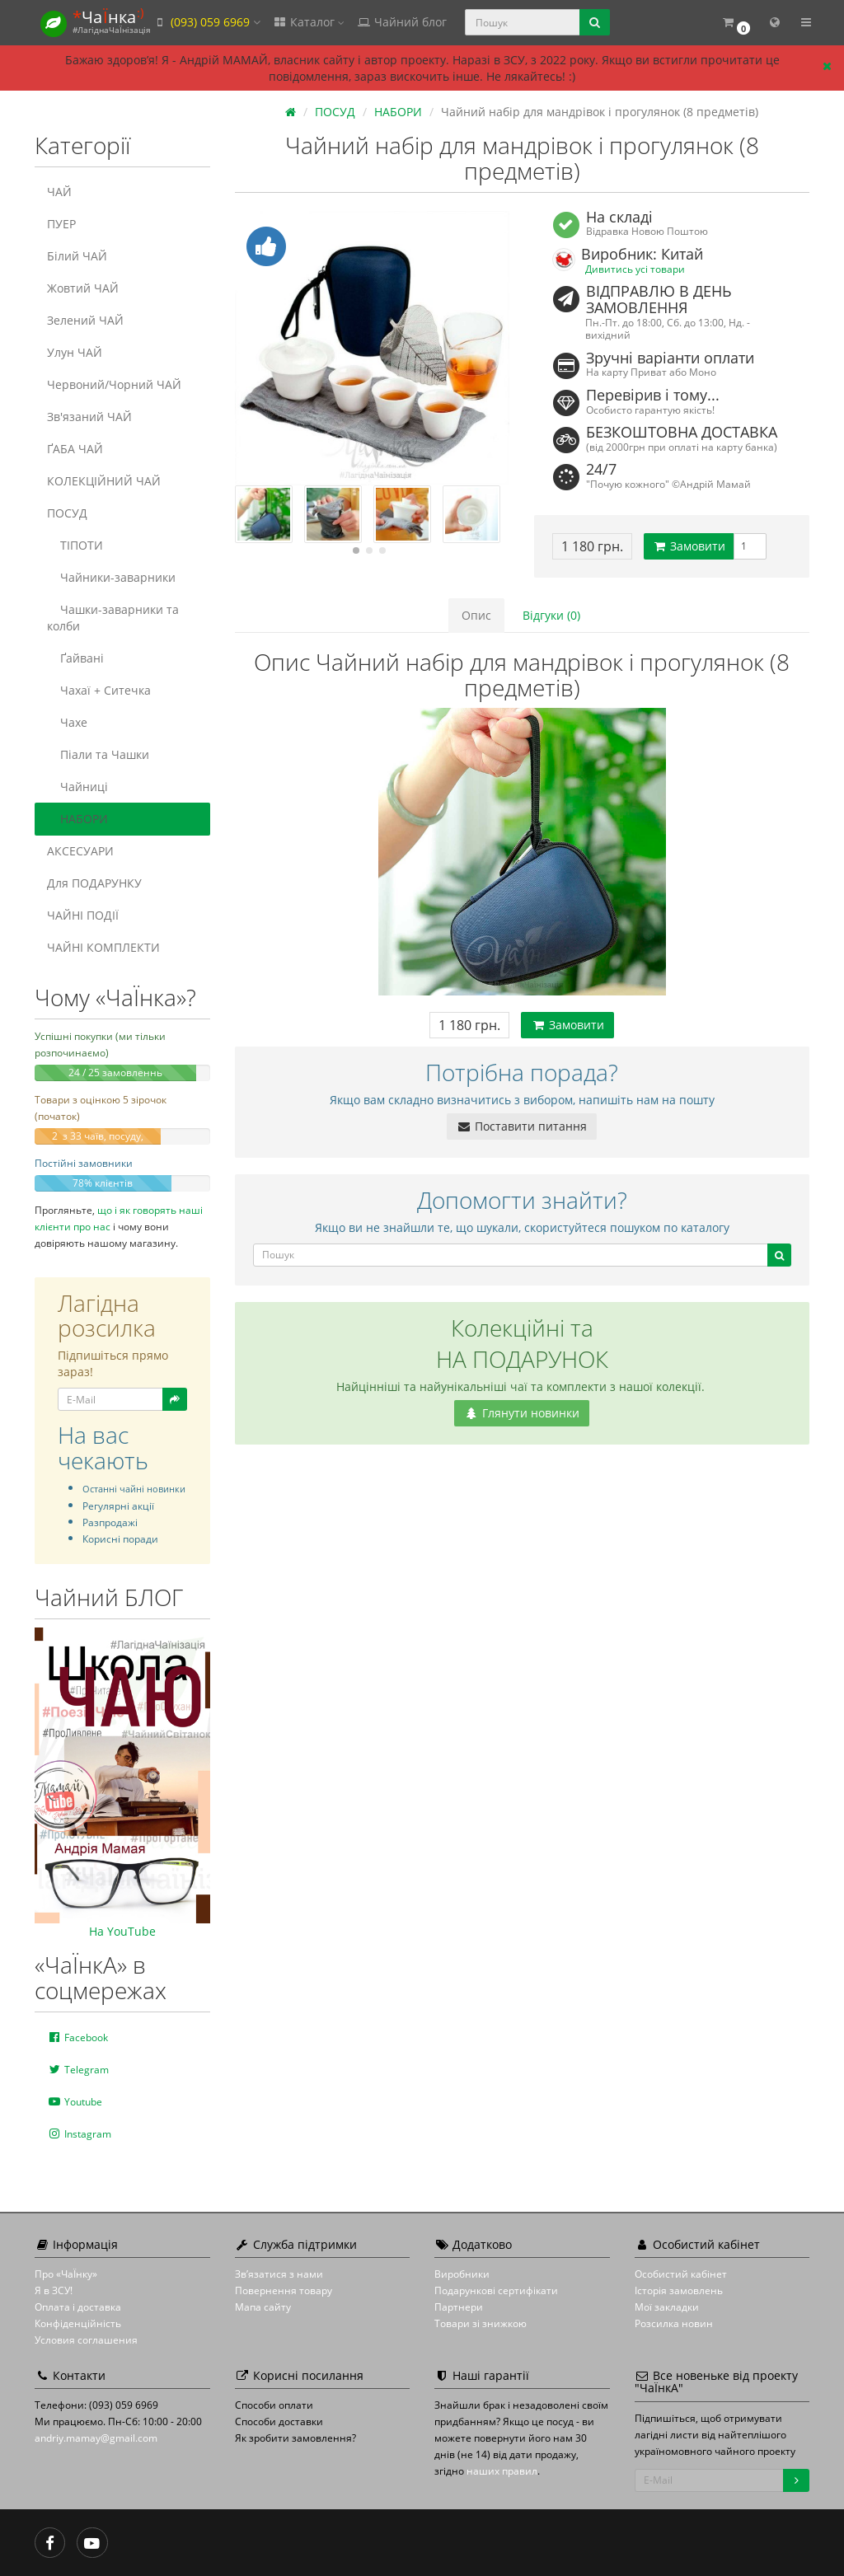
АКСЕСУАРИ (80, 851)
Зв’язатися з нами (279, 2274)
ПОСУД (67, 513)
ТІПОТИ (75, 545)
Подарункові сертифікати (496, 2290)
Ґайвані (75, 658)
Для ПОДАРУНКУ (94, 883)
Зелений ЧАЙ (85, 320)
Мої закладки (667, 2307)
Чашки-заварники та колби (113, 618)
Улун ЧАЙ (74, 352)
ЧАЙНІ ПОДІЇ (83, 915)
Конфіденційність (78, 2323)
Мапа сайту (263, 2307)
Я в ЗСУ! (54, 2290)
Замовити (688, 546)
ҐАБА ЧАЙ (75, 449)
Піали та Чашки (98, 754)
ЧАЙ (59, 191)
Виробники (462, 2274)
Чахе (67, 722)
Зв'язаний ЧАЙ (89, 416)
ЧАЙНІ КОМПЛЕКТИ (103, 947)
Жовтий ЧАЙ (83, 288)
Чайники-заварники (111, 577)
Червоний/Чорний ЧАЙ (114, 384)
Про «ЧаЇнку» (66, 2274)
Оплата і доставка (78, 2307)
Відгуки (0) (551, 615)
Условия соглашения (86, 2340)
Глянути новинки (521, 1413)
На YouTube (122, 1931)
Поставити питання (522, 1126)
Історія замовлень (679, 2290)
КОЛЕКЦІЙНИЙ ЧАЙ (104, 481)
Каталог (308, 22)
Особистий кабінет (681, 2274)
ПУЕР (61, 224)
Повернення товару (283, 2290)
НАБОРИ (77, 819)
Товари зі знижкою (480, 2323)
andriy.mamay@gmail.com (96, 2438)
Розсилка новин (674, 2323)
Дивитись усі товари (635, 268)
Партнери (458, 2307)
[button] (735, 22)
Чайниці (77, 786)
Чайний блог (401, 22)
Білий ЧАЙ (77, 256)
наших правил (502, 2471)
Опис (476, 615)
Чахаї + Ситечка (99, 690)
